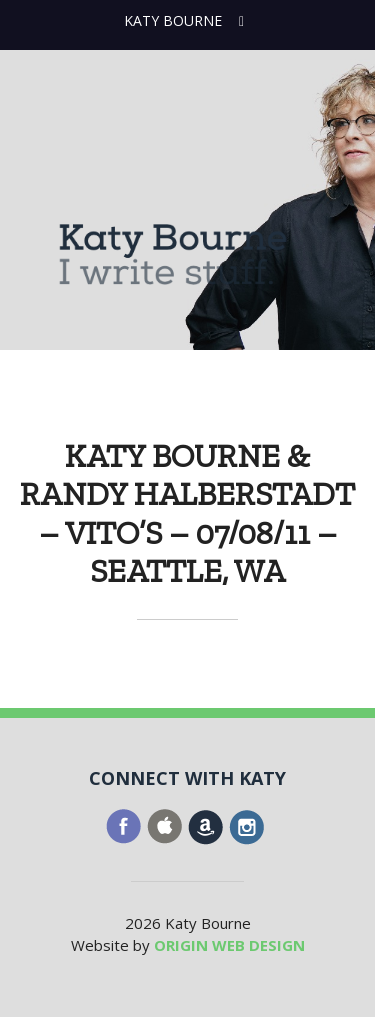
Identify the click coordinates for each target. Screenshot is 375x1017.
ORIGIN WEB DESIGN (229, 945)
